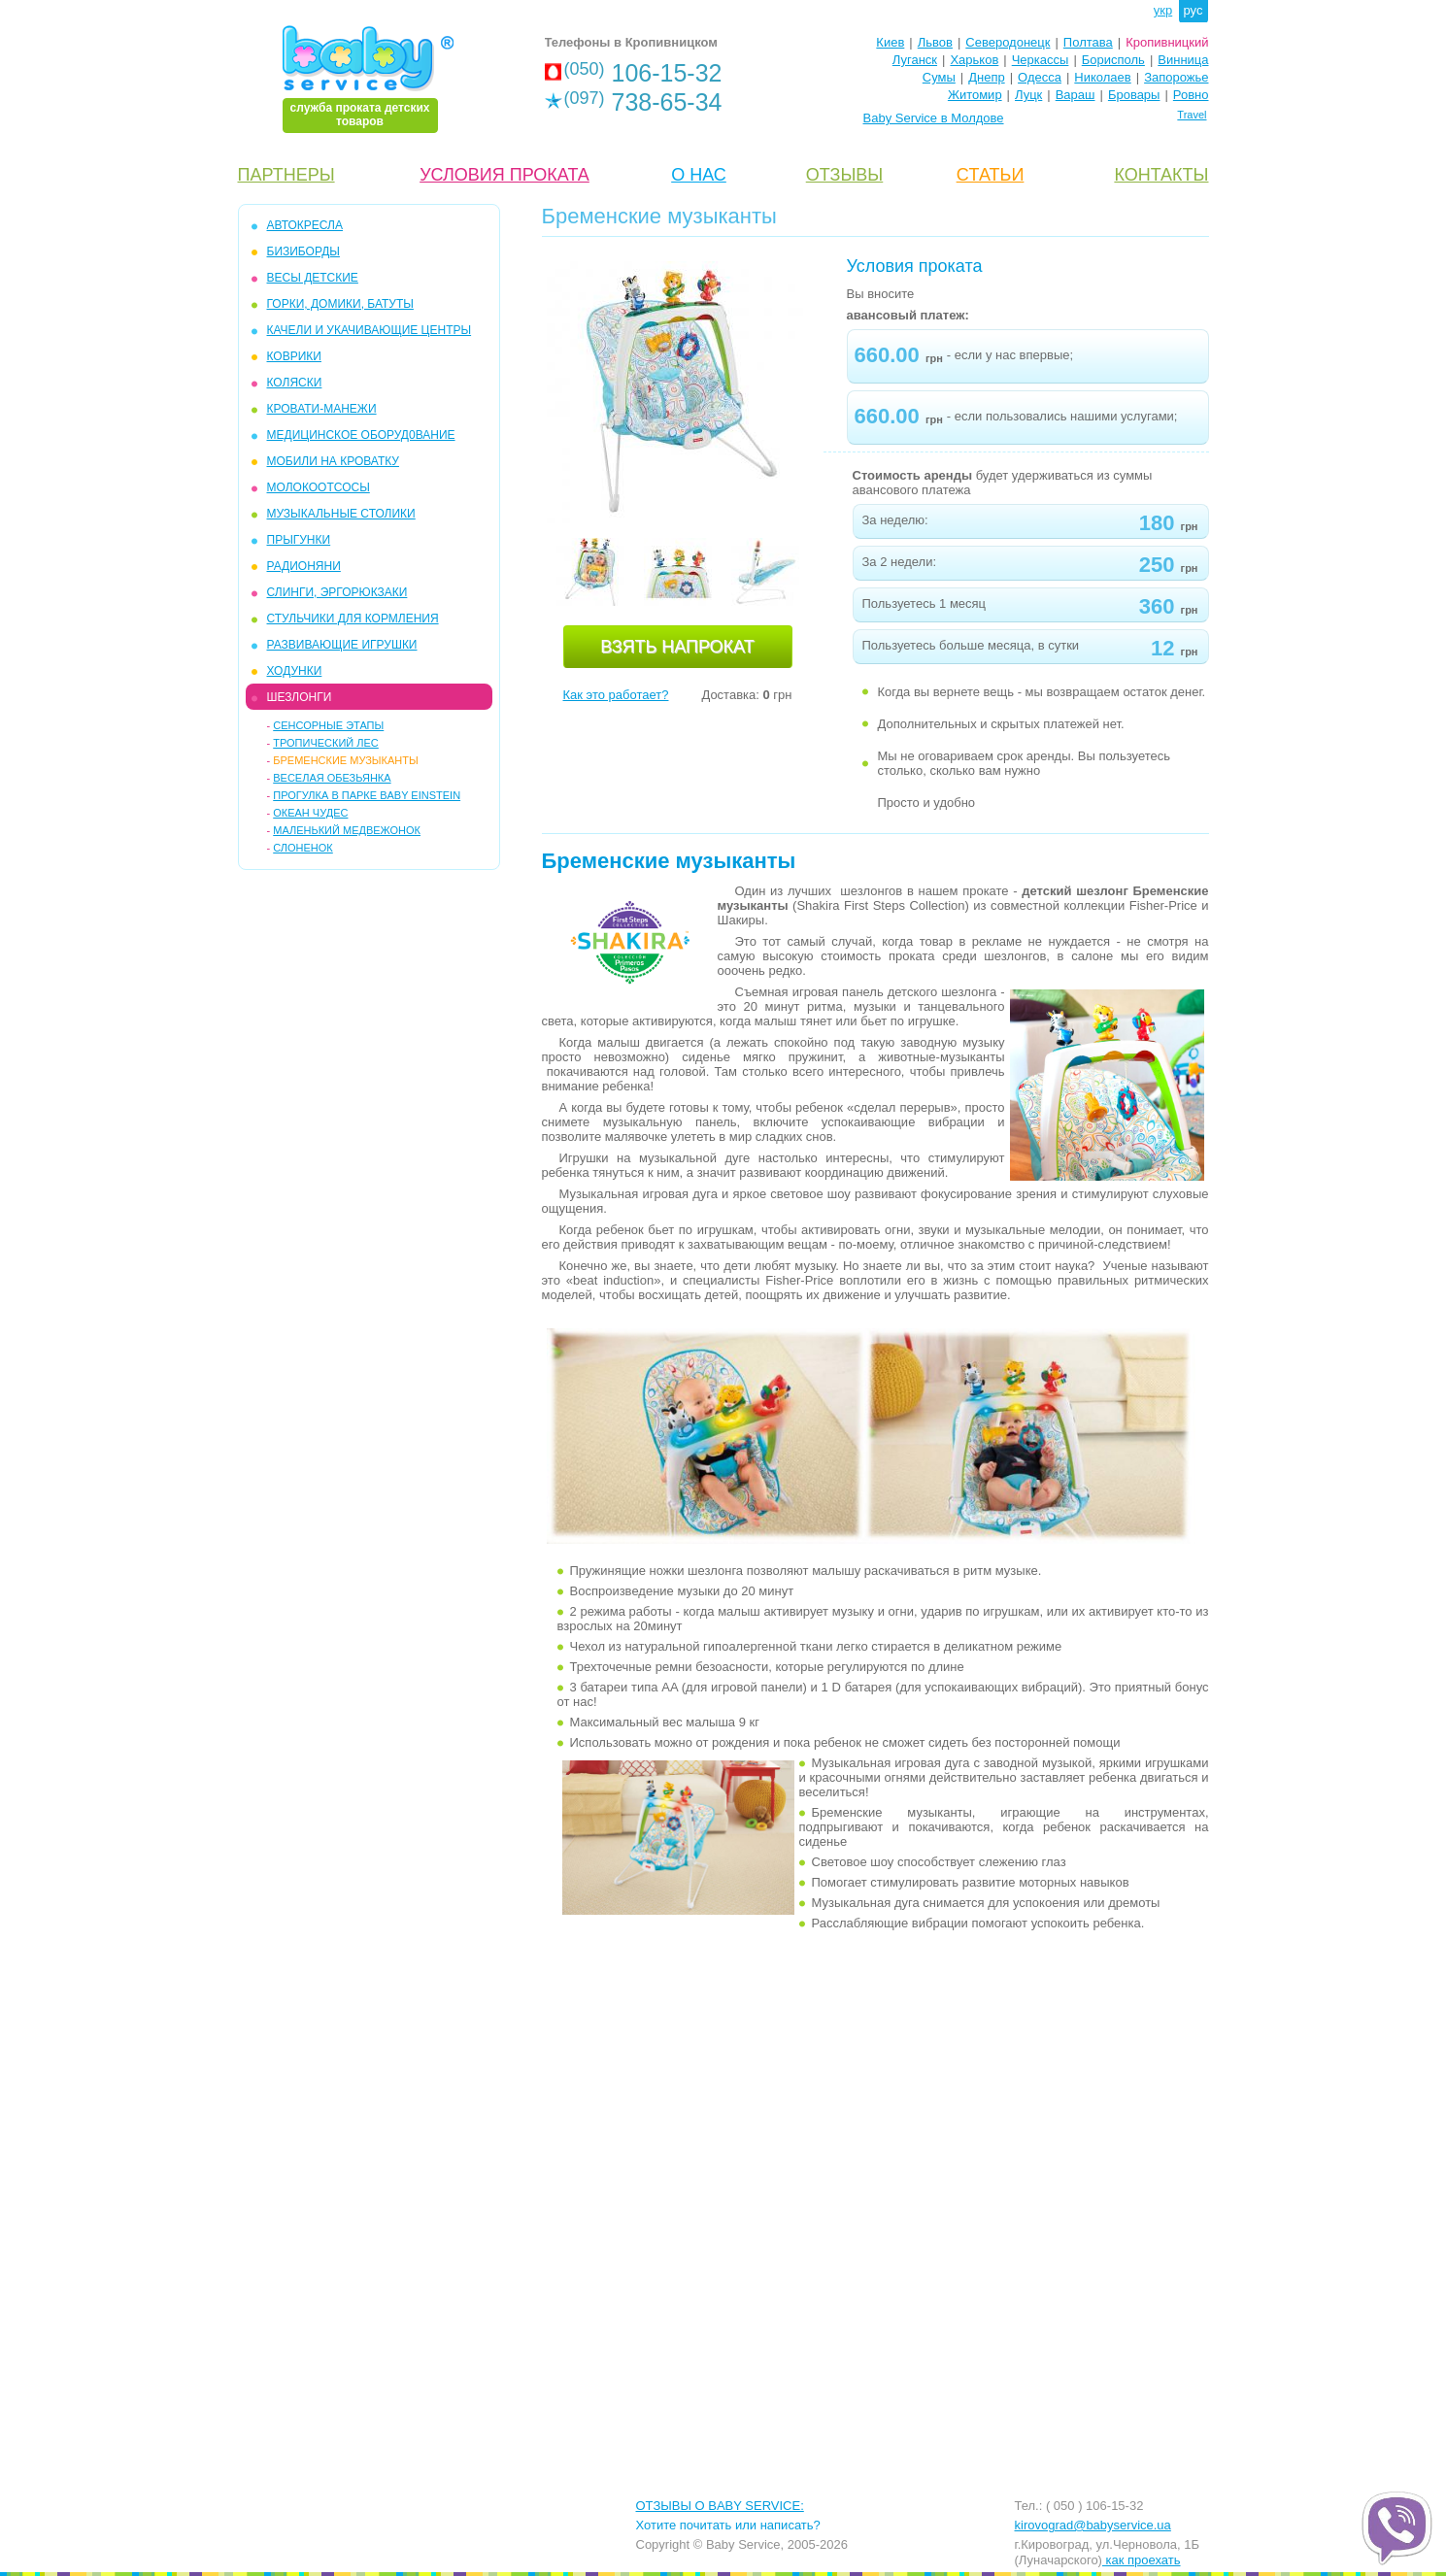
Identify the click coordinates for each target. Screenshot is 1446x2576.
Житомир (975, 94)
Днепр (986, 77)
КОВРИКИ (294, 356)
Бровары (1134, 94)
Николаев (1102, 77)
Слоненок (303, 847)
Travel (1191, 114)
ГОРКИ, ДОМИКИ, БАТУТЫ (340, 304)
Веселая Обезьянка (331, 778)
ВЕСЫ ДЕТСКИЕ (312, 277)
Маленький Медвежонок (346, 830)
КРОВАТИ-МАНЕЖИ (322, 409)
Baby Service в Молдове (933, 118)
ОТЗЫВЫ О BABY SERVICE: (720, 2505)
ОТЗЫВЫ (845, 174)
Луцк (1028, 94)
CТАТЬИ (991, 174)
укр (1163, 10)
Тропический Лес (326, 743)
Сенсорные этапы (328, 725)
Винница (1183, 59)
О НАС (698, 174)
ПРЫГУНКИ (299, 540)
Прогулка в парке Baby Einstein (366, 795)
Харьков (974, 59)
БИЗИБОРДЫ (303, 251)
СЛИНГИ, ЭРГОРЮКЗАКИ (337, 592)
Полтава (1088, 42)
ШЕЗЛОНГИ (299, 697)
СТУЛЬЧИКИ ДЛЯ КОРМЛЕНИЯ (353, 618)
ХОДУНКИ (294, 671)
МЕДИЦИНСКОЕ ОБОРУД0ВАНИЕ (361, 435)
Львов (935, 42)
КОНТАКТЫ (1161, 174)
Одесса (1039, 77)
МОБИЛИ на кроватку (333, 461)
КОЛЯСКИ (294, 382)
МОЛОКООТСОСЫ (318, 487)
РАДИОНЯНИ (304, 566)
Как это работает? (616, 694)
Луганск (914, 59)
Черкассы (1040, 59)
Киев (890, 42)
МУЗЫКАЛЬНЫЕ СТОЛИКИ (341, 513)
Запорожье (1176, 77)
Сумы (939, 77)
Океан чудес (310, 813)
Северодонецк (1007, 42)
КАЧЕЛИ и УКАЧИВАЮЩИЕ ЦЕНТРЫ (369, 330)
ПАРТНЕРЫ (286, 174)
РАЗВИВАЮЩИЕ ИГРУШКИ (342, 645)
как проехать (1141, 2560)
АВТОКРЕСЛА (305, 225)
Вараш (1075, 94)
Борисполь (1113, 59)
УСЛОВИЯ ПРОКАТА (504, 174)
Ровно (1191, 94)
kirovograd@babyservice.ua (1093, 2525)
